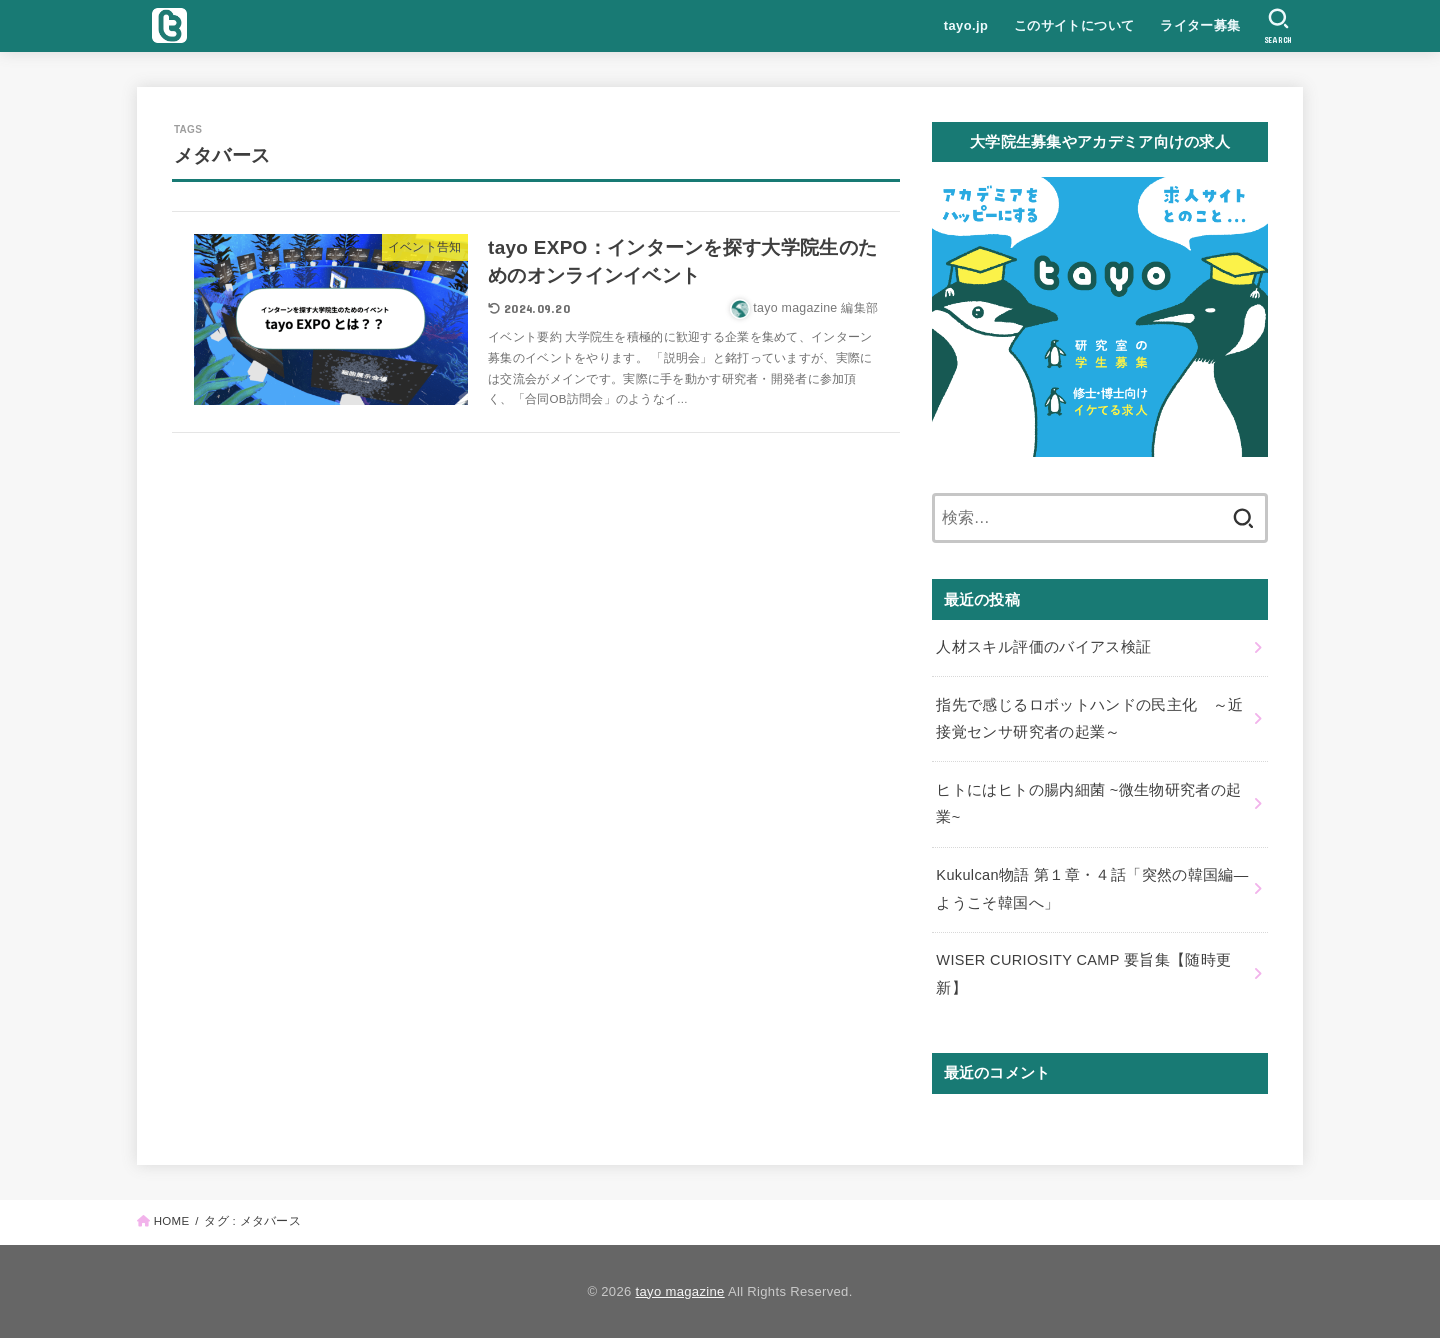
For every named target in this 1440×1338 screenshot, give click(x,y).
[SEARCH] (1278, 26)
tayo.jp (966, 25)
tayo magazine (680, 1291)
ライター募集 (1200, 25)
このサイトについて (1074, 25)
